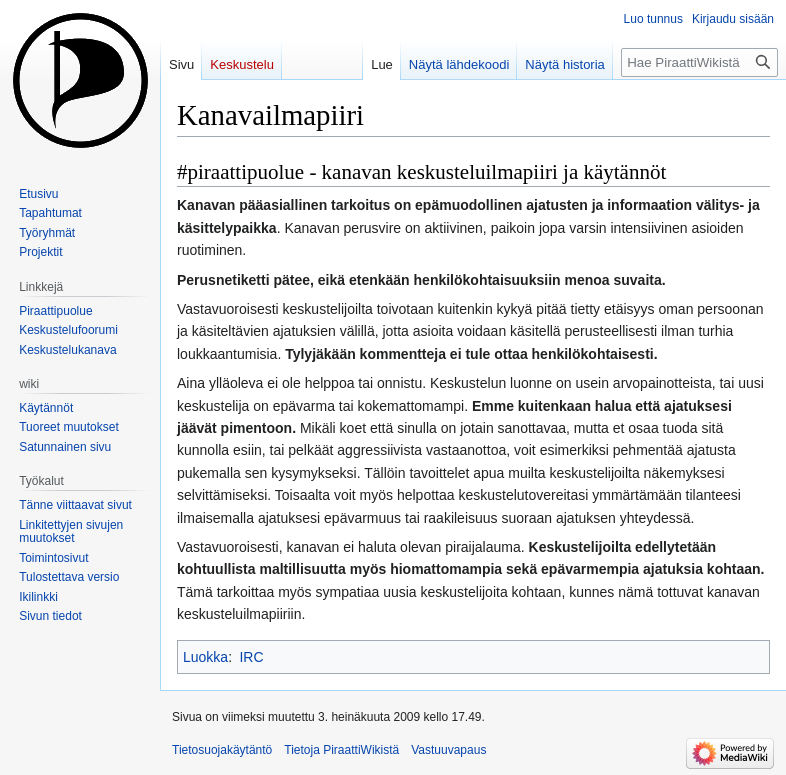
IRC (251, 657)
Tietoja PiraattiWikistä (341, 750)
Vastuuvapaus (448, 750)
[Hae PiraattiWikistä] (699, 62)
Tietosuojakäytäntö (222, 750)
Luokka (205, 657)
